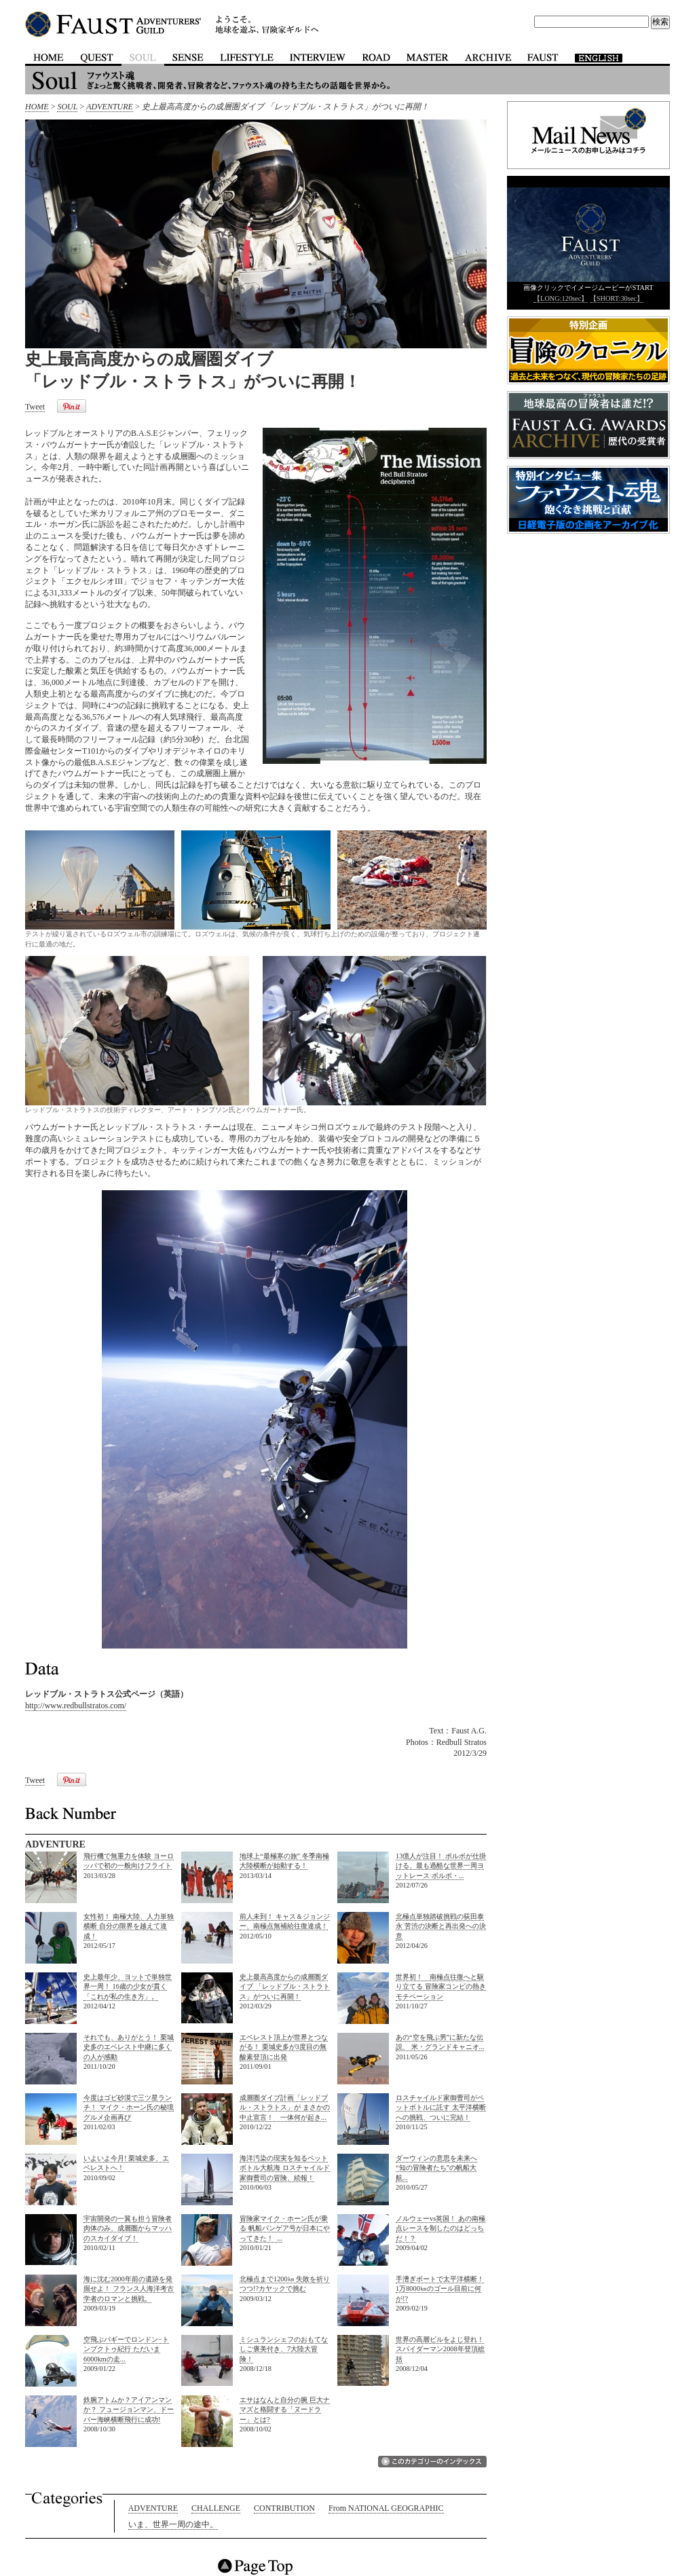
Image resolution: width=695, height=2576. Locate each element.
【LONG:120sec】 (560, 298)
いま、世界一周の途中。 (173, 2524)
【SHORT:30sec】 (616, 298)
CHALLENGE (215, 2508)
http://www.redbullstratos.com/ (75, 1705)
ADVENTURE (109, 106)
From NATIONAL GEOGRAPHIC (386, 2508)
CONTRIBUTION (284, 2508)
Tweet (35, 406)
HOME (37, 106)
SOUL (67, 106)
